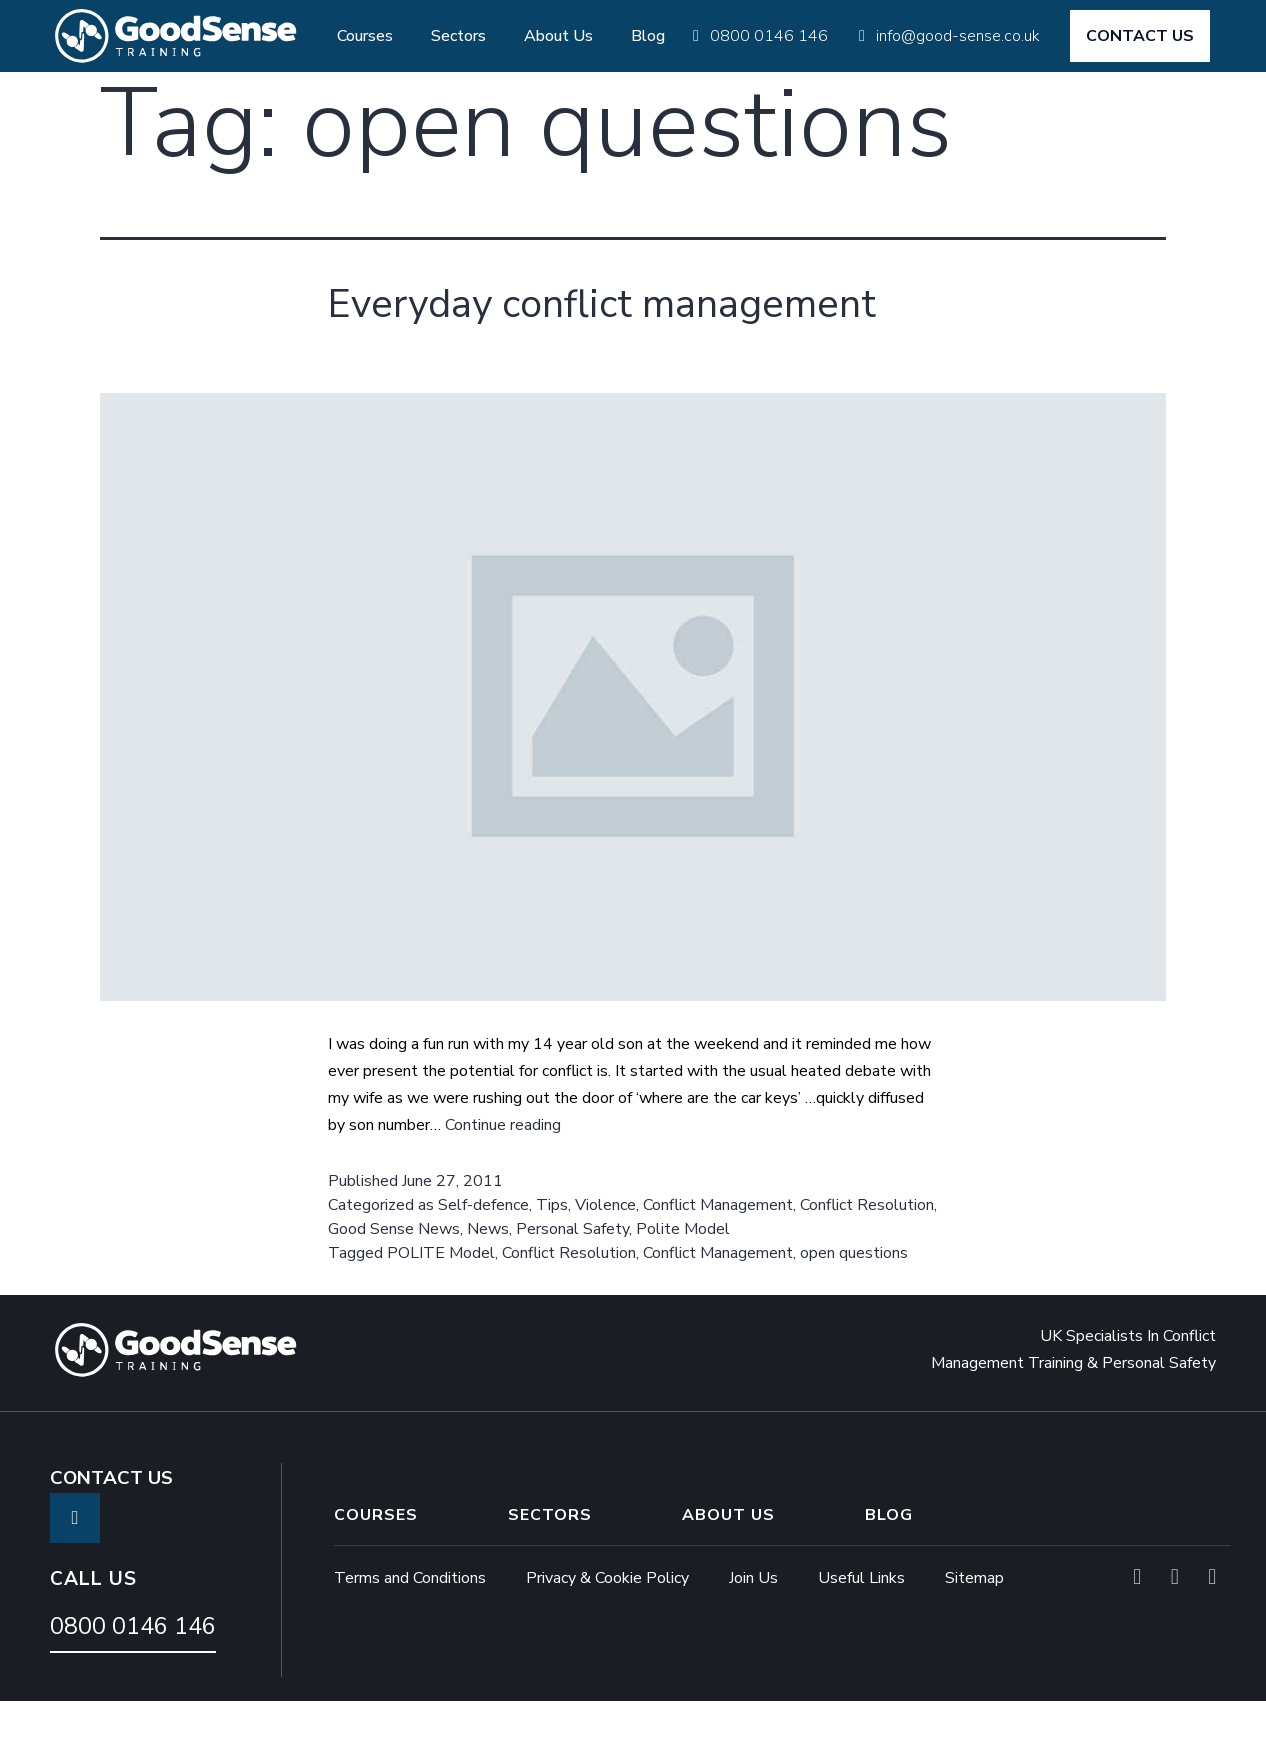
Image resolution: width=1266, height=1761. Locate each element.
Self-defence (483, 1268)
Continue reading (503, 1188)
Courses (365, 36)
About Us (558, 36)
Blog (648, 36)
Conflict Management (718, 1268)
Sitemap (974, 1641)
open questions (854, 1316)
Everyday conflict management (513, 332)
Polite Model (683, 1292)
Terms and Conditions (410, 1641)
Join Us (753, 1641)
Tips (552, 1268)
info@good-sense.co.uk (958, 36)
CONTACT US (1140, 36)
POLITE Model (441, 1316)
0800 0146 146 (769, 36)
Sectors (458, 36)
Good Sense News (394, 1292)
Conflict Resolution (867, 1268)
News (488, 1292)
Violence (605, 1268)
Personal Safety (572, 1292)
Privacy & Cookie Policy (607, 1641)
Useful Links (861, 1641)
